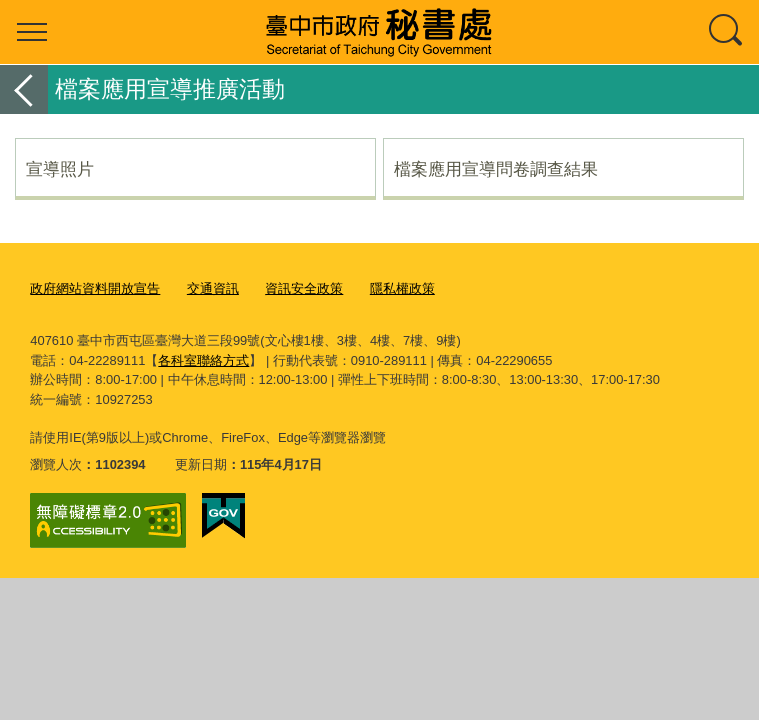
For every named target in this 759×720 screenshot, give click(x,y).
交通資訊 (213, 288)
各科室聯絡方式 (203, 360)
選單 (32, 32)
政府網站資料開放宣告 (95, 288)
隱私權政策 (402, 288)
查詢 (727, 32)
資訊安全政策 (304, 288)
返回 (24, 89)
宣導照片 (60, 169)
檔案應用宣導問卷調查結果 (496, 169)
